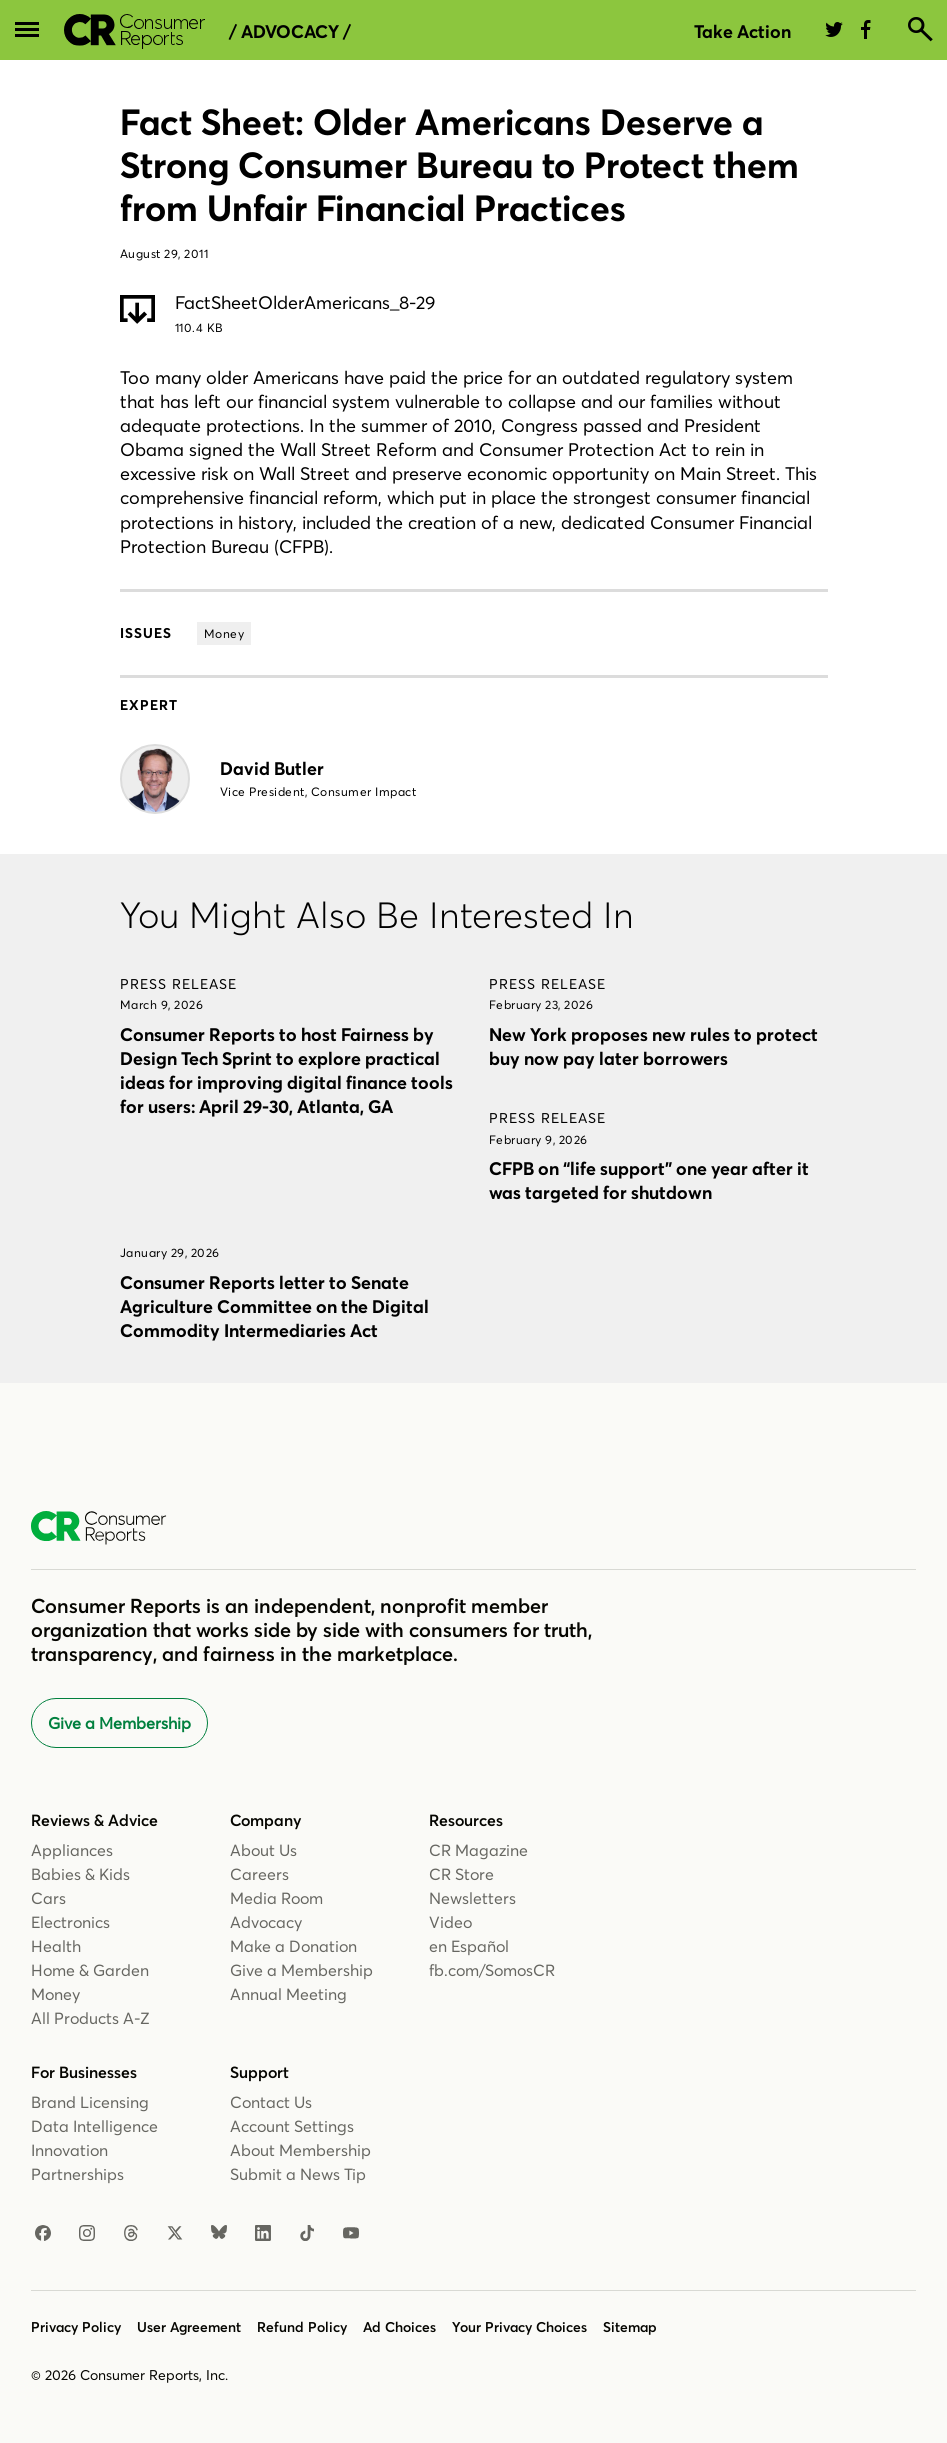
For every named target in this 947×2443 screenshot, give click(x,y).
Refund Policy (302, 2327)
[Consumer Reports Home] (108, 1528)
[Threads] (131, 2234)
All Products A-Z (90, 2018)
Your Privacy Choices (519, 2327)
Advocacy (266, 1922)
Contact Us (271, 2102)
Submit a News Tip (298, 2174)
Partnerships (77, 2174)
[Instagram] (87, 2234)
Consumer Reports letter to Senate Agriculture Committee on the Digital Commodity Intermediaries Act (274, 1306)
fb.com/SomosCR (492, 1970)
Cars (48, 1898)
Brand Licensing (90, 2102)
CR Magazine (478, 1850)
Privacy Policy (76, 2327)
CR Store (461, 1874)
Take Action (742, 31)
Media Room (276, 1898)
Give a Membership (119, 1723)
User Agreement (189, 2327)
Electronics (70, 1922)
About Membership (300, 2150)
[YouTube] (351, 2234)
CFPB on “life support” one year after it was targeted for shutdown (649, 1180)
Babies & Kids (80, 1874)
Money (55, 1994)
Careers (259, 1874)
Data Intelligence (94, 2126)
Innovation (69, 2150)
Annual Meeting (288, 1994)
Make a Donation (293, 1946)
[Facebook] (43, 2234)
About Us (263, 1850)
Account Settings (292, 2126)
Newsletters (472, 1898)
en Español (469, 1946)
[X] (175, 2234)
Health (56, 1946)
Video (450, 1922)
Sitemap (630, 2327)
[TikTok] (307, 2234)
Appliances (72, 1850)
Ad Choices (399, 2327)
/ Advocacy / (290, 32)
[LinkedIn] (263, 2234)
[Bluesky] (219, 2234)
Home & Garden (90, 1970)
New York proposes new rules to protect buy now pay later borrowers (653, 1046)
